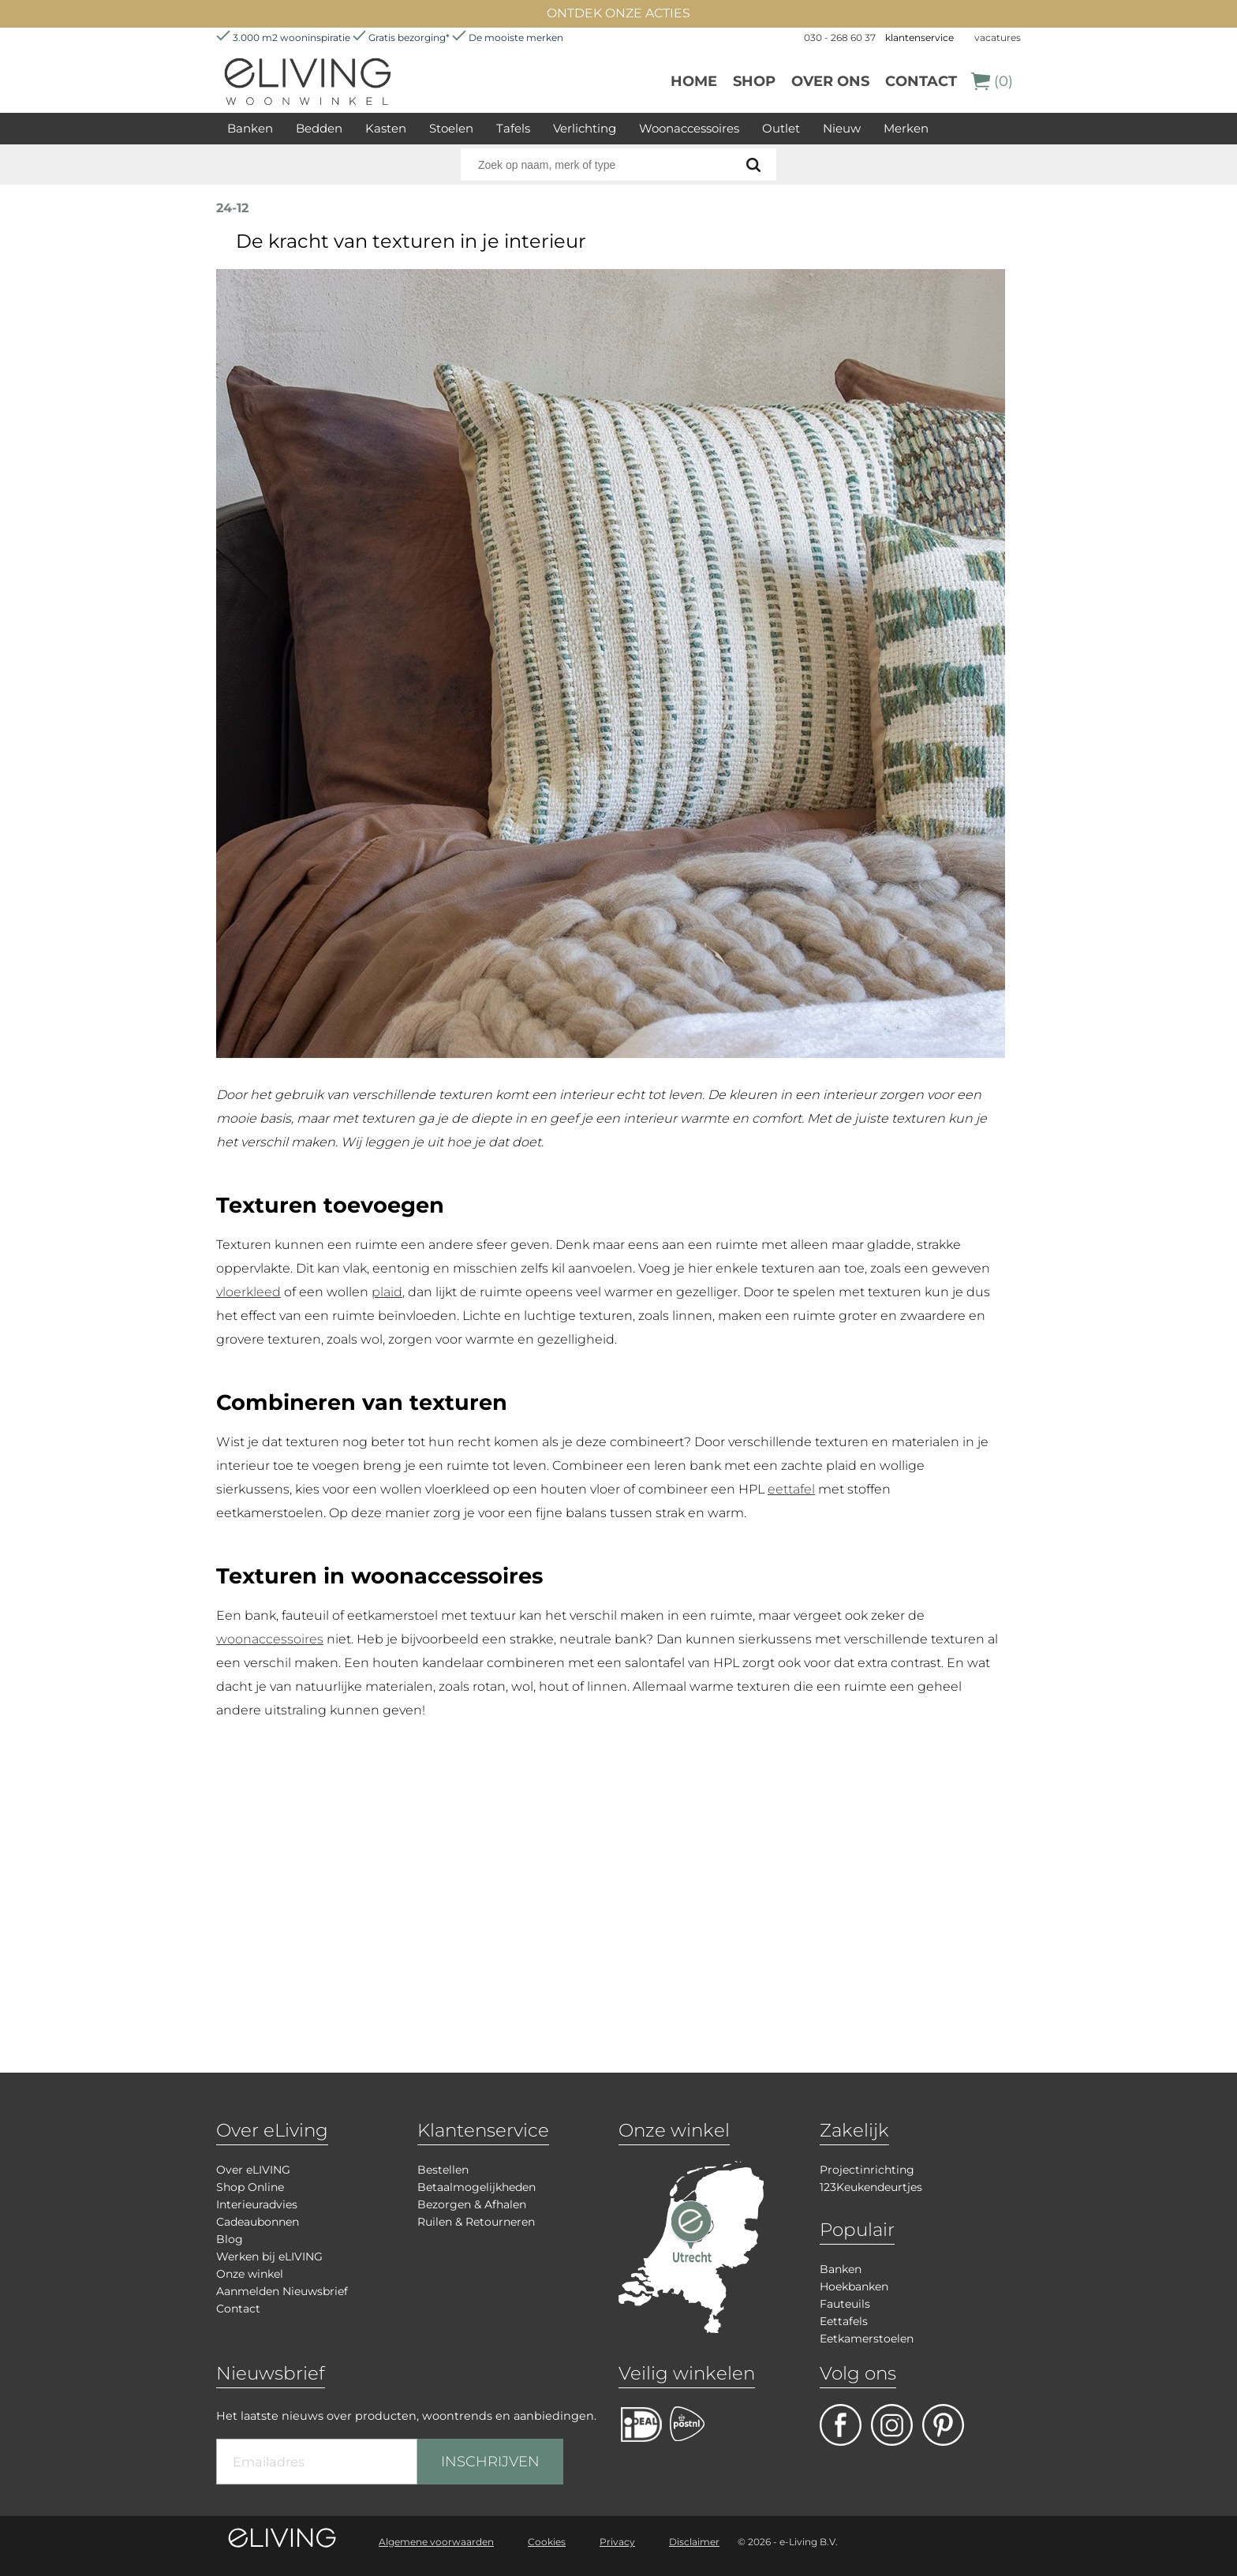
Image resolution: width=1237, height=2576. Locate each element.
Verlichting (584, 128)
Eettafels (844, 2321)
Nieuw (842, 128)
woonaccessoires (269, 1639)
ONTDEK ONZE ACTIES (618, 13)
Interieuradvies (256, 2204)
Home (694, 81)
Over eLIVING (253, 2170)
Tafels (513, 128)
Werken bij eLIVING (269, 2256)
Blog (229, 2239)
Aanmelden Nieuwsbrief (282, 2291)
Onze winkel (249, 2274)
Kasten (385, 128)
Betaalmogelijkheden (476, 2187)
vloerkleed (248, 1291)
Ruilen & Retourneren (476, 2222)
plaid (387, 1291)
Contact (921, 81)
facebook (840, 2425)
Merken (906, 128)
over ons (830, 81)
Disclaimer (694, 2542)
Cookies (547, 2542)
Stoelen (451, 128)
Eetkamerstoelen (867, 2338)
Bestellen (443, 2170)
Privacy (617, 2542)
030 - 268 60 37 (840, 37)
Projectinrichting (867, 2170)
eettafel (791, 1489)
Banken (250, 128)
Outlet (781, 128)
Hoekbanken (854, 2286)
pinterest (943, 2425)
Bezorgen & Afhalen (471, 2204)
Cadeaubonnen (257, 2222)
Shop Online (250, 2187)
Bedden (319, 128)
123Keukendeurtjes (871, 2187)
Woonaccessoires (689, 128)
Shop (754, 81)
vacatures (997, 37)
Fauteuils (845, 2304)
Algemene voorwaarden (436, 2542)
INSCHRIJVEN (490, 2461)
